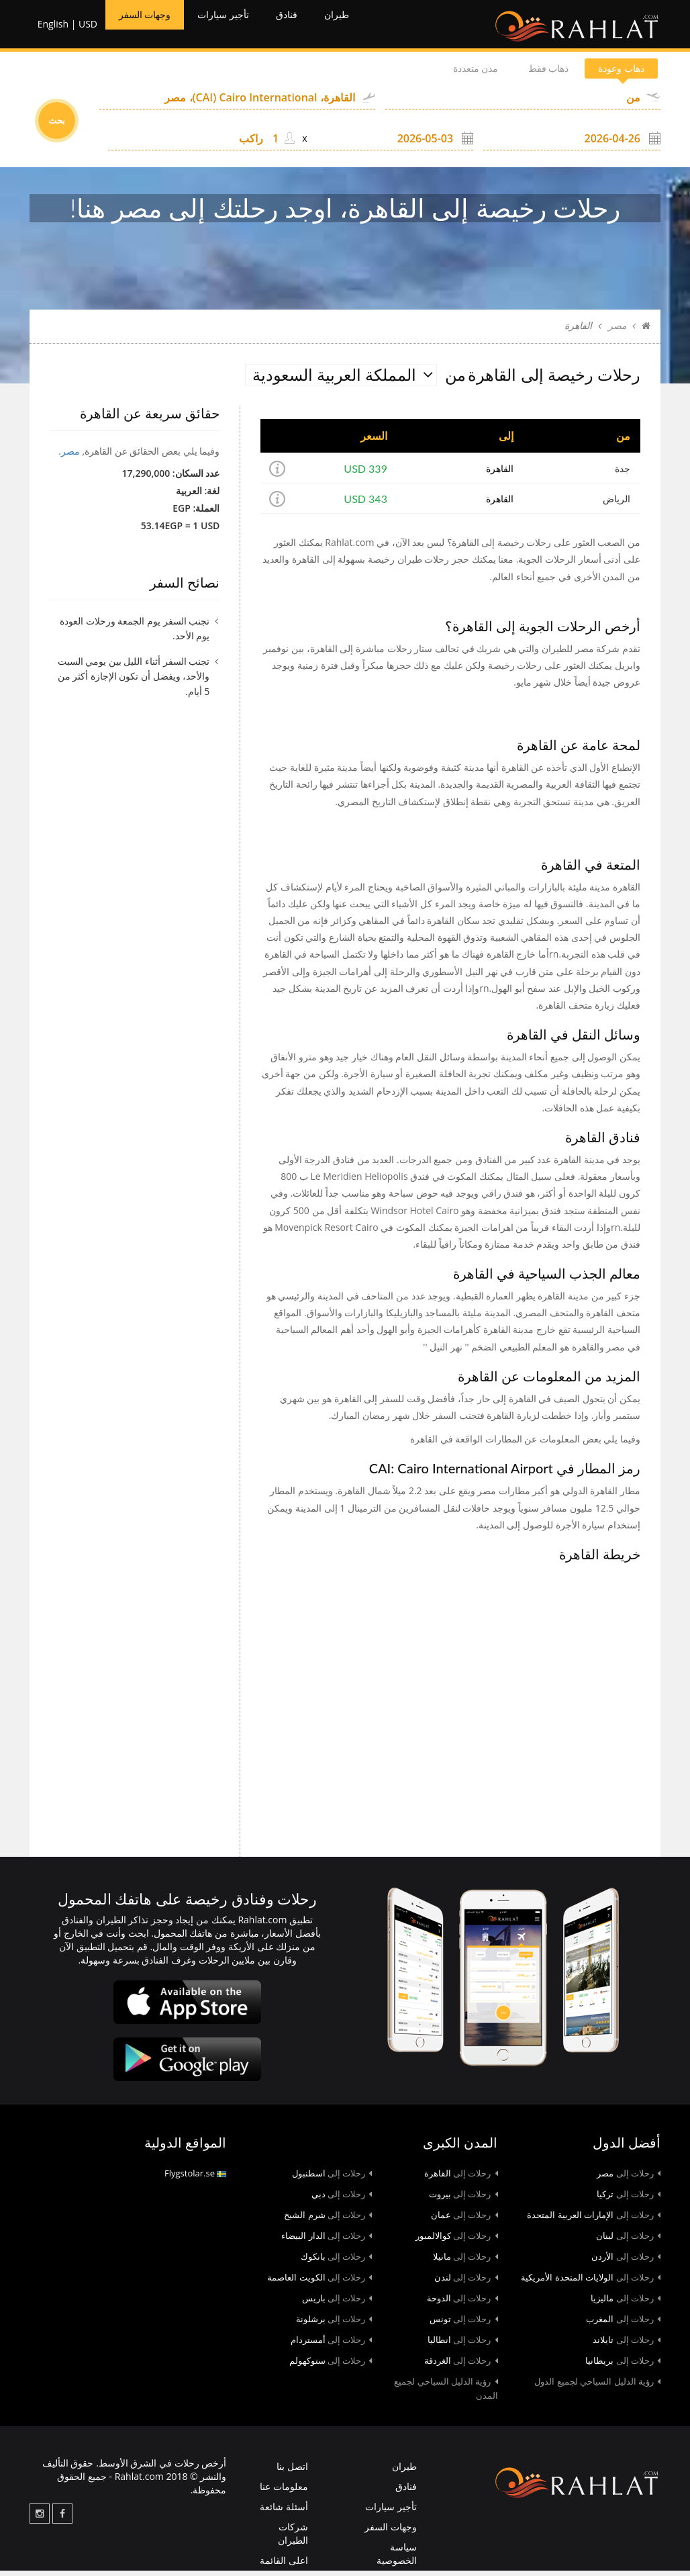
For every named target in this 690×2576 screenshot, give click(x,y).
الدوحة (462, 2303)
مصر (617, 331)
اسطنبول (332, 2178)
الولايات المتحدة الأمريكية (590, 2282)
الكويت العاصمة (319, 2282)
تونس (464, 2324)
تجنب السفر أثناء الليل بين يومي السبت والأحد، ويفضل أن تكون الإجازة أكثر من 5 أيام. (134, 680)
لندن (466, 2282)
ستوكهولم (331, 2366)
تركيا (628, 2199)
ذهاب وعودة (613, 73)
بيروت (463, 2199)
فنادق (316, 26)
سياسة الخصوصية (397, 2559)
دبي (342, 2199)
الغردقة (461, 2366)
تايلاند (626, 2345)
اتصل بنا (292, 2471)
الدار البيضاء (326, 2241)
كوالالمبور (456, 2241)
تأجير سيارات (242, 26)
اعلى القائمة (284, 2565)
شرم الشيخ (328, 2220)
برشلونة (334, 2324)
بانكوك (337, 2262)
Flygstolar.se (195, 2178)
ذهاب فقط (523, 73)
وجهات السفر (149, 26)
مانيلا (465, 2262)
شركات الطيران (293, 2539)
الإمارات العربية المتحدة (593, 2220)
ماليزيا (625, 2303)
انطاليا (463, 2345)
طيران (372, 26)
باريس (337, 2303)
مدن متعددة (435, 73)
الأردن (625, 2262)
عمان (464, 2220)
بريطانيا (622, 2366)
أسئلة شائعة (284, 2511)
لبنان (628, 2241)
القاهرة (499, 473)
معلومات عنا (284, 2491)
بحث (56, 126)
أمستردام (332, 2345)
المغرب (623, 2324)
